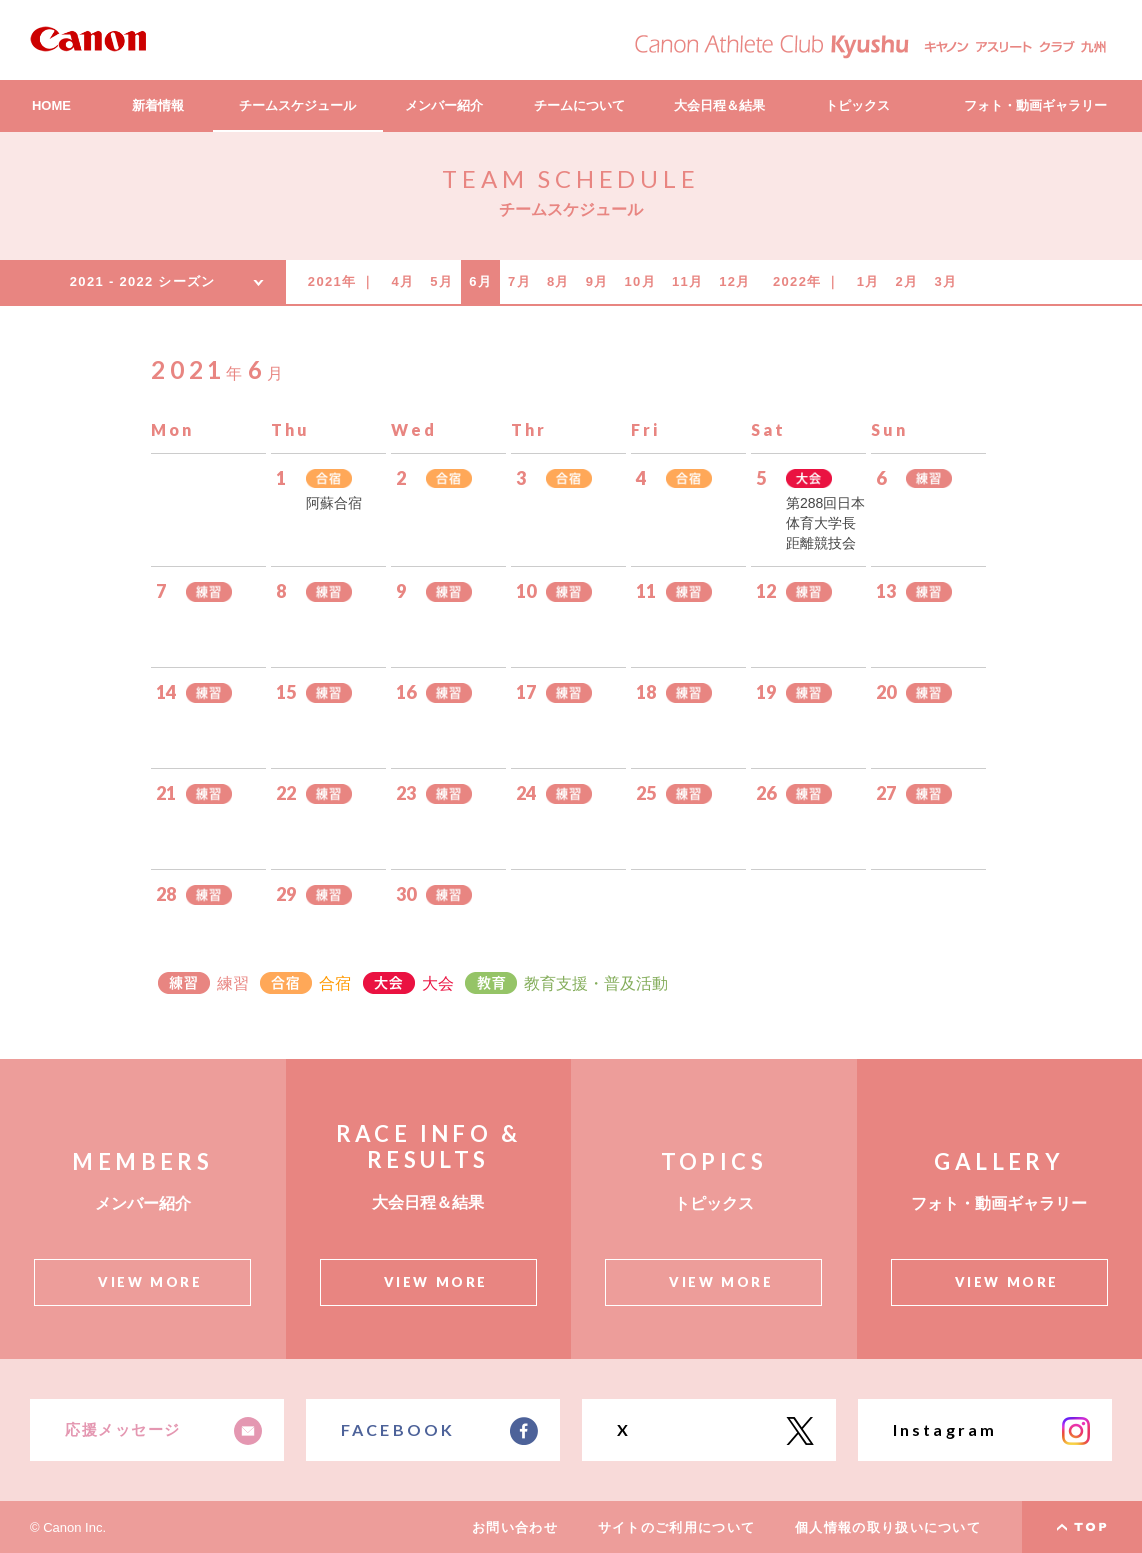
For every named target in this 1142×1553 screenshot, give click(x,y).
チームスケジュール (297, 105)
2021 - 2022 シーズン (143, 281)
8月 (558, 281)
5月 (441, 281)
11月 (687, 281)
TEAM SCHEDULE (570, 178)
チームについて (579, 105)
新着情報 (158, 105)
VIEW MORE (150, 1282)
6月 (480, 281)
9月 (597, 281)
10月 (640, 281)
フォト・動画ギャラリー (1035, 105)
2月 (907, 281)
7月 (519, 281)
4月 (403, 281)
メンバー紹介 (444, 105)
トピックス (857, 105)
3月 (945, 281)
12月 (734, 281)
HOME (51, 105)
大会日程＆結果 (719, 105)
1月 (868, 281)
